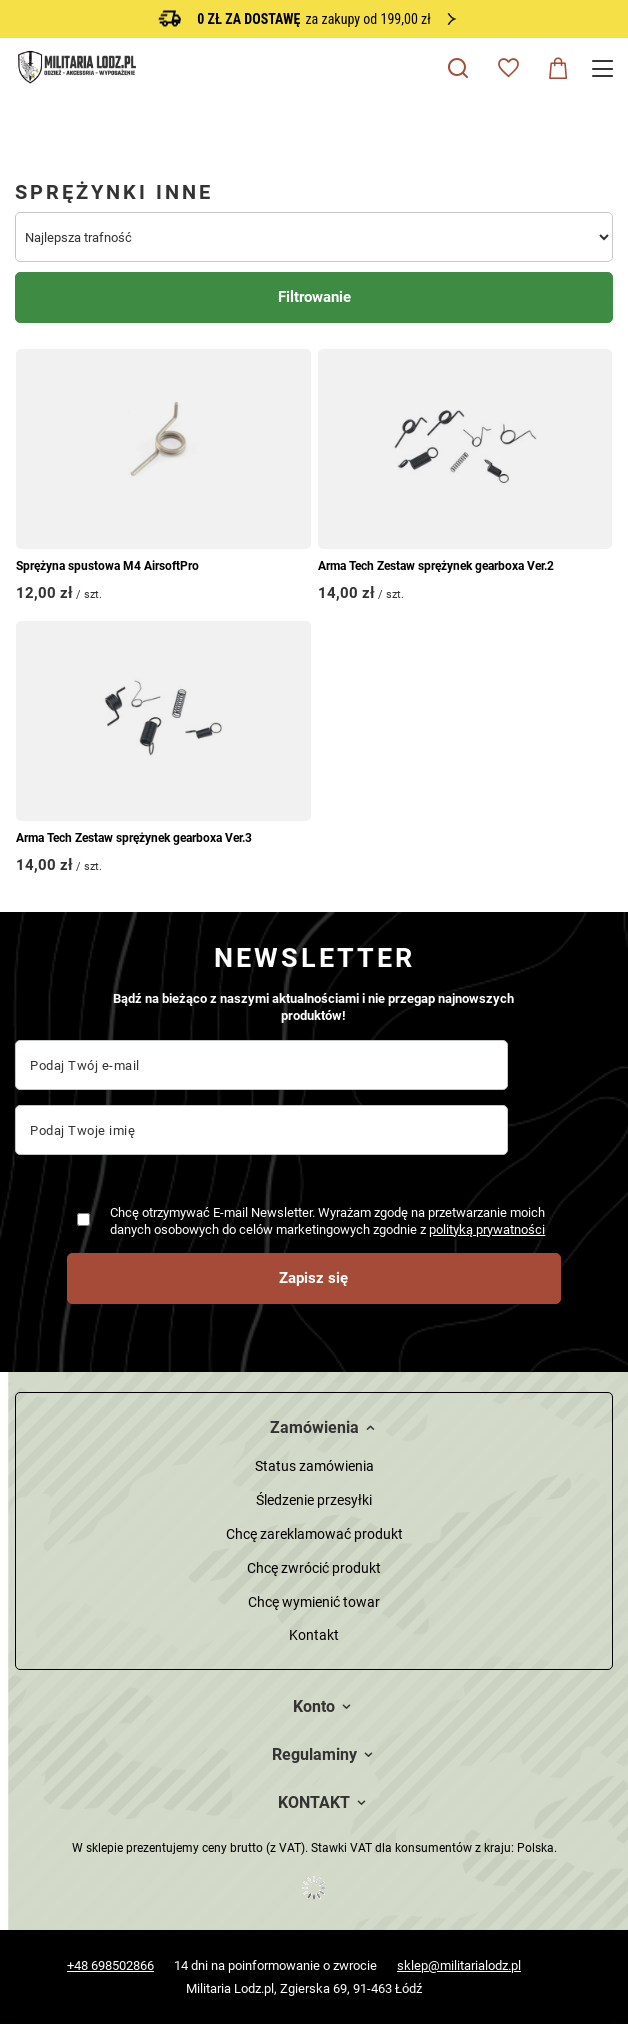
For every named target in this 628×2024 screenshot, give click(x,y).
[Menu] (605, 68)
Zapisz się (313, 1278)
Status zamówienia (314, 1466)
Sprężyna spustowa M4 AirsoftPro (107, 566)
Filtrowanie (314, 297)
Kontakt (314, 1635)
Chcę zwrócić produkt (314, 1568)
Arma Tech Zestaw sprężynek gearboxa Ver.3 (134, 838)
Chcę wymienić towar (314, 1602)
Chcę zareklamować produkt (314, 1534)
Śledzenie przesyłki (314, 1500)
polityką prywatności (487, 1229)
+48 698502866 (110, 1965)
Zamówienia (314, 1427)
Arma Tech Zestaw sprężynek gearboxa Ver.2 (436, 566)
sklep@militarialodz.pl (459, 1965)
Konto (314, 1706)
